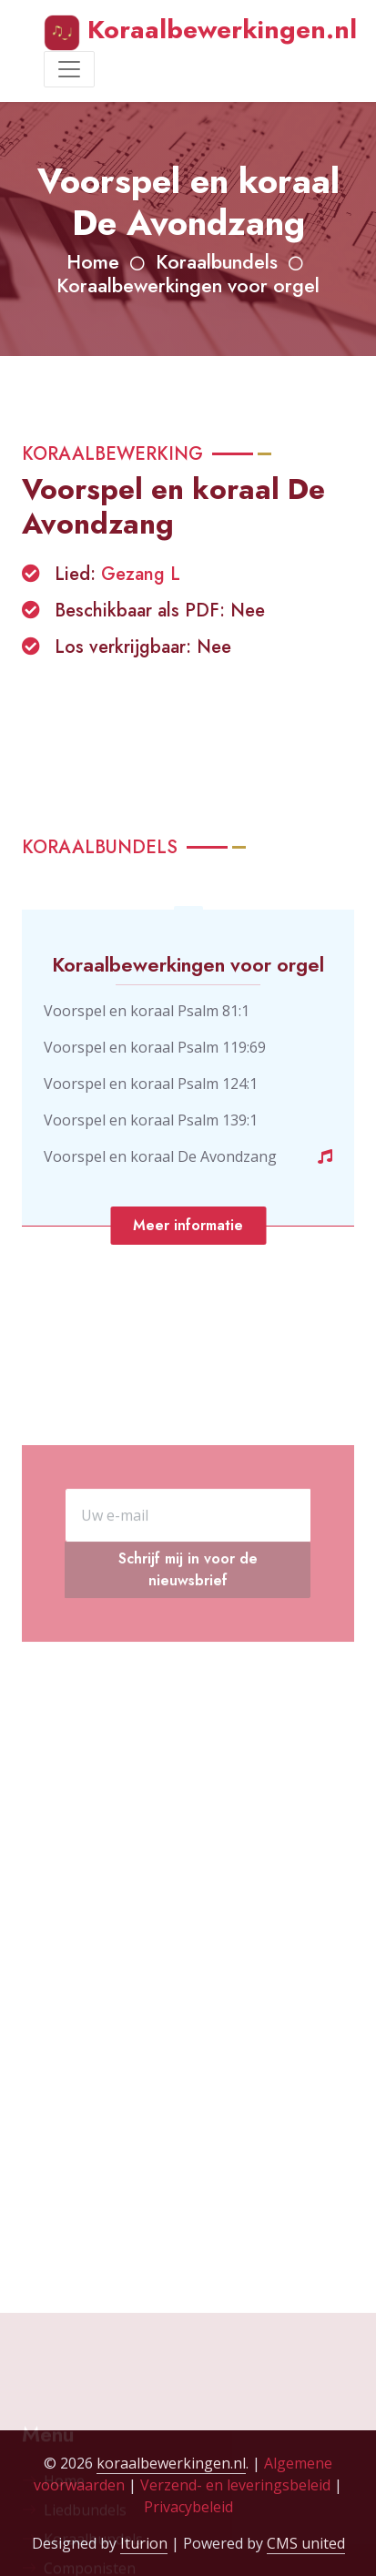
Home (92, 262)
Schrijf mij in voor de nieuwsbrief (188, 1638)
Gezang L (140, 574)
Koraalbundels (217, 262)
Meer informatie (188, 1225)
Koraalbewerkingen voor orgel (188, 285)
